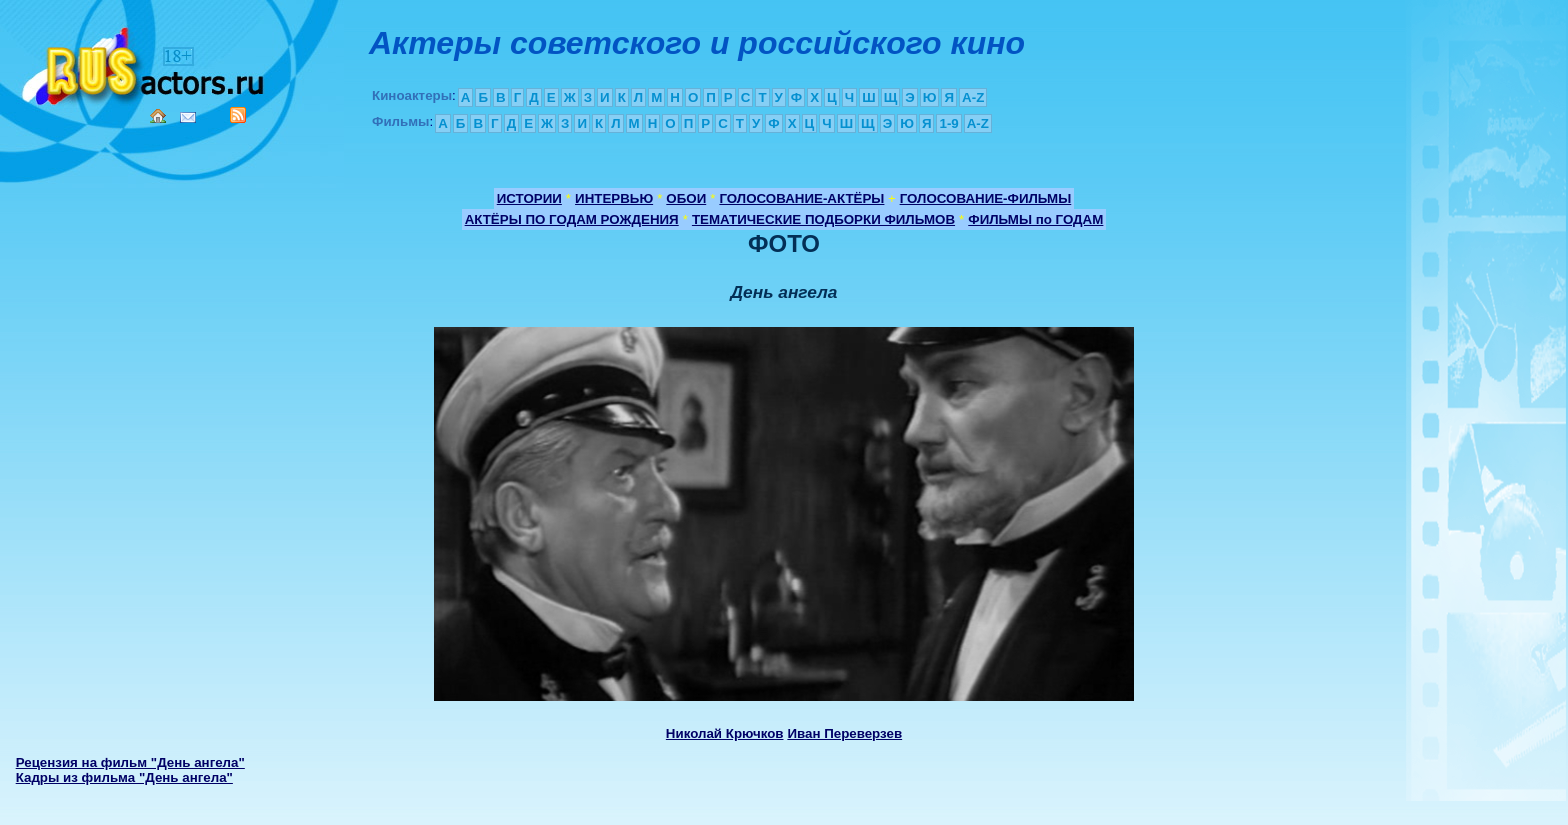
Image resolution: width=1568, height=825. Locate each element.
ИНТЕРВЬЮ (614, 198)
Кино (145, 62)
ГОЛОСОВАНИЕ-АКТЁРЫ (801, 198)
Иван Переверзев (844, 733)
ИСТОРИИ (529, 198)
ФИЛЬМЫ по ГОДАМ (1035, 219)
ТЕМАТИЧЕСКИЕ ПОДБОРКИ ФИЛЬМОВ (823, 219)
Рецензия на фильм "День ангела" (130, 762)
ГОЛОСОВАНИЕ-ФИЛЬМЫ (986, 198)
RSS (238, 115)
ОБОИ (686, 198)
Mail (188, 117)
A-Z (973, 97)
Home (158, 116)
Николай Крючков (725, 733)
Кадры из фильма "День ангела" (124, 777)
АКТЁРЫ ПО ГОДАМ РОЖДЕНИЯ (572, 219)
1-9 (948, 123)
